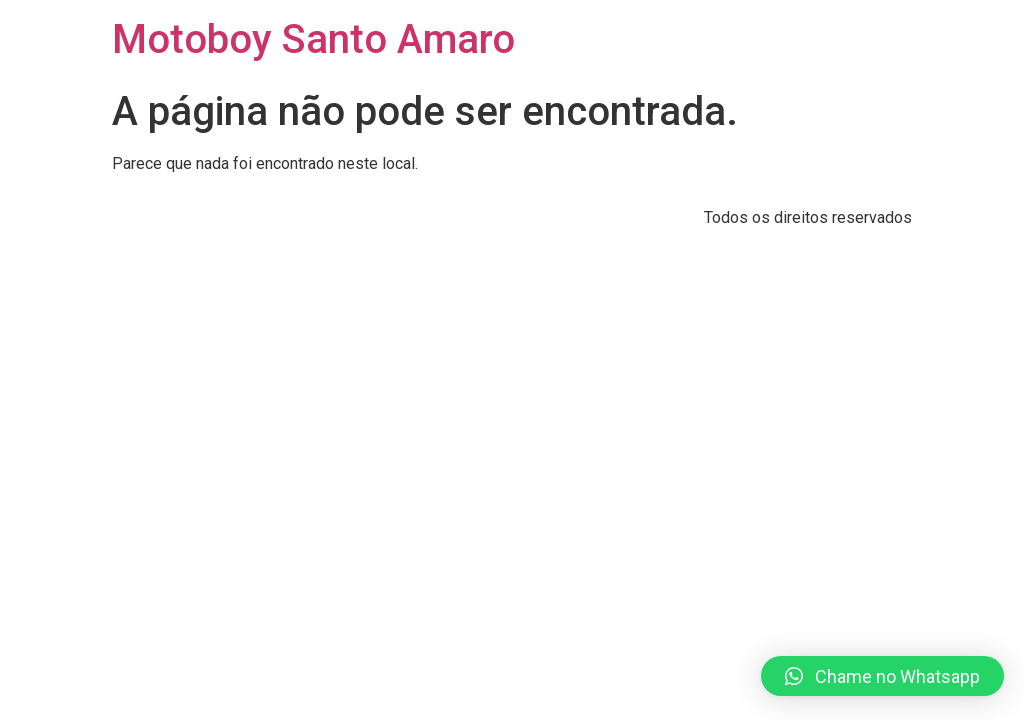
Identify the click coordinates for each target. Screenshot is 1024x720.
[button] (882, 676)
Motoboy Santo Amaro (313, 39)
